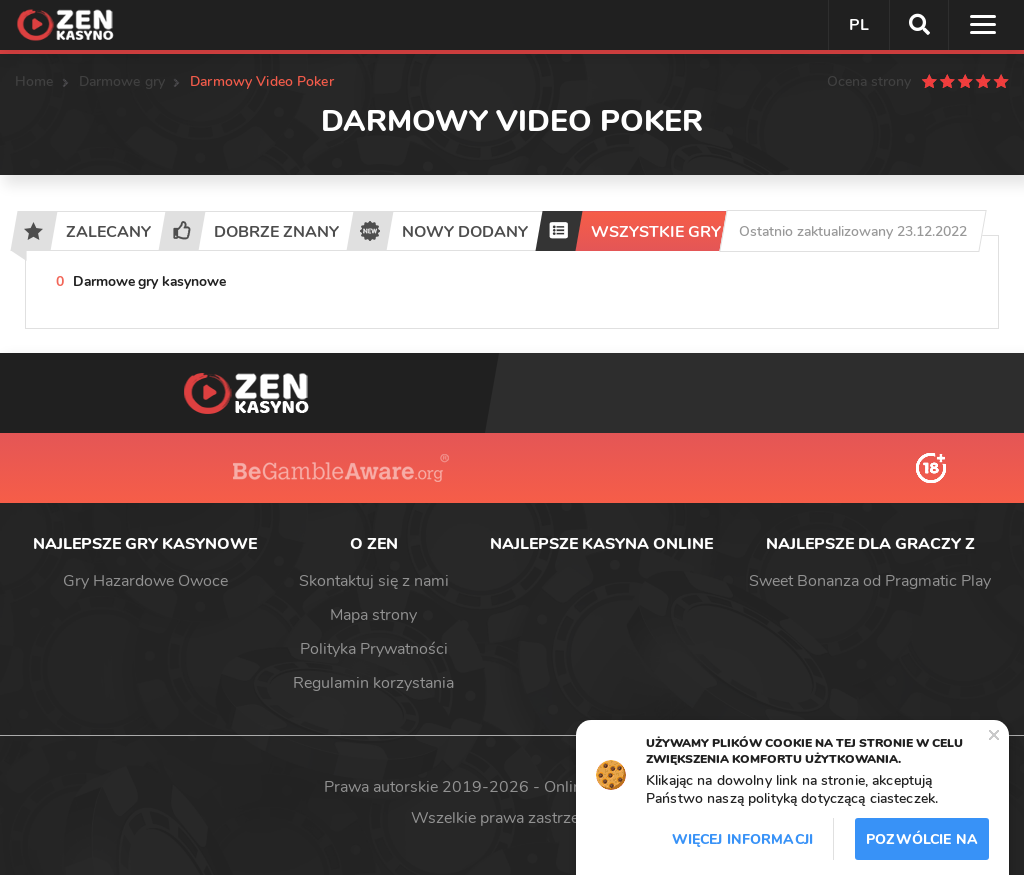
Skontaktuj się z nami (374, 581)
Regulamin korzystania (373, 683)
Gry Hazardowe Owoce (145, 581)
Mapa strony (373, 615)
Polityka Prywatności (374, 649)
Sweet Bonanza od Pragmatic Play (870, 581)
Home (34, 81)
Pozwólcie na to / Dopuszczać (922, 845)
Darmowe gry (122, 81)
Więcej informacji (742, 839)
